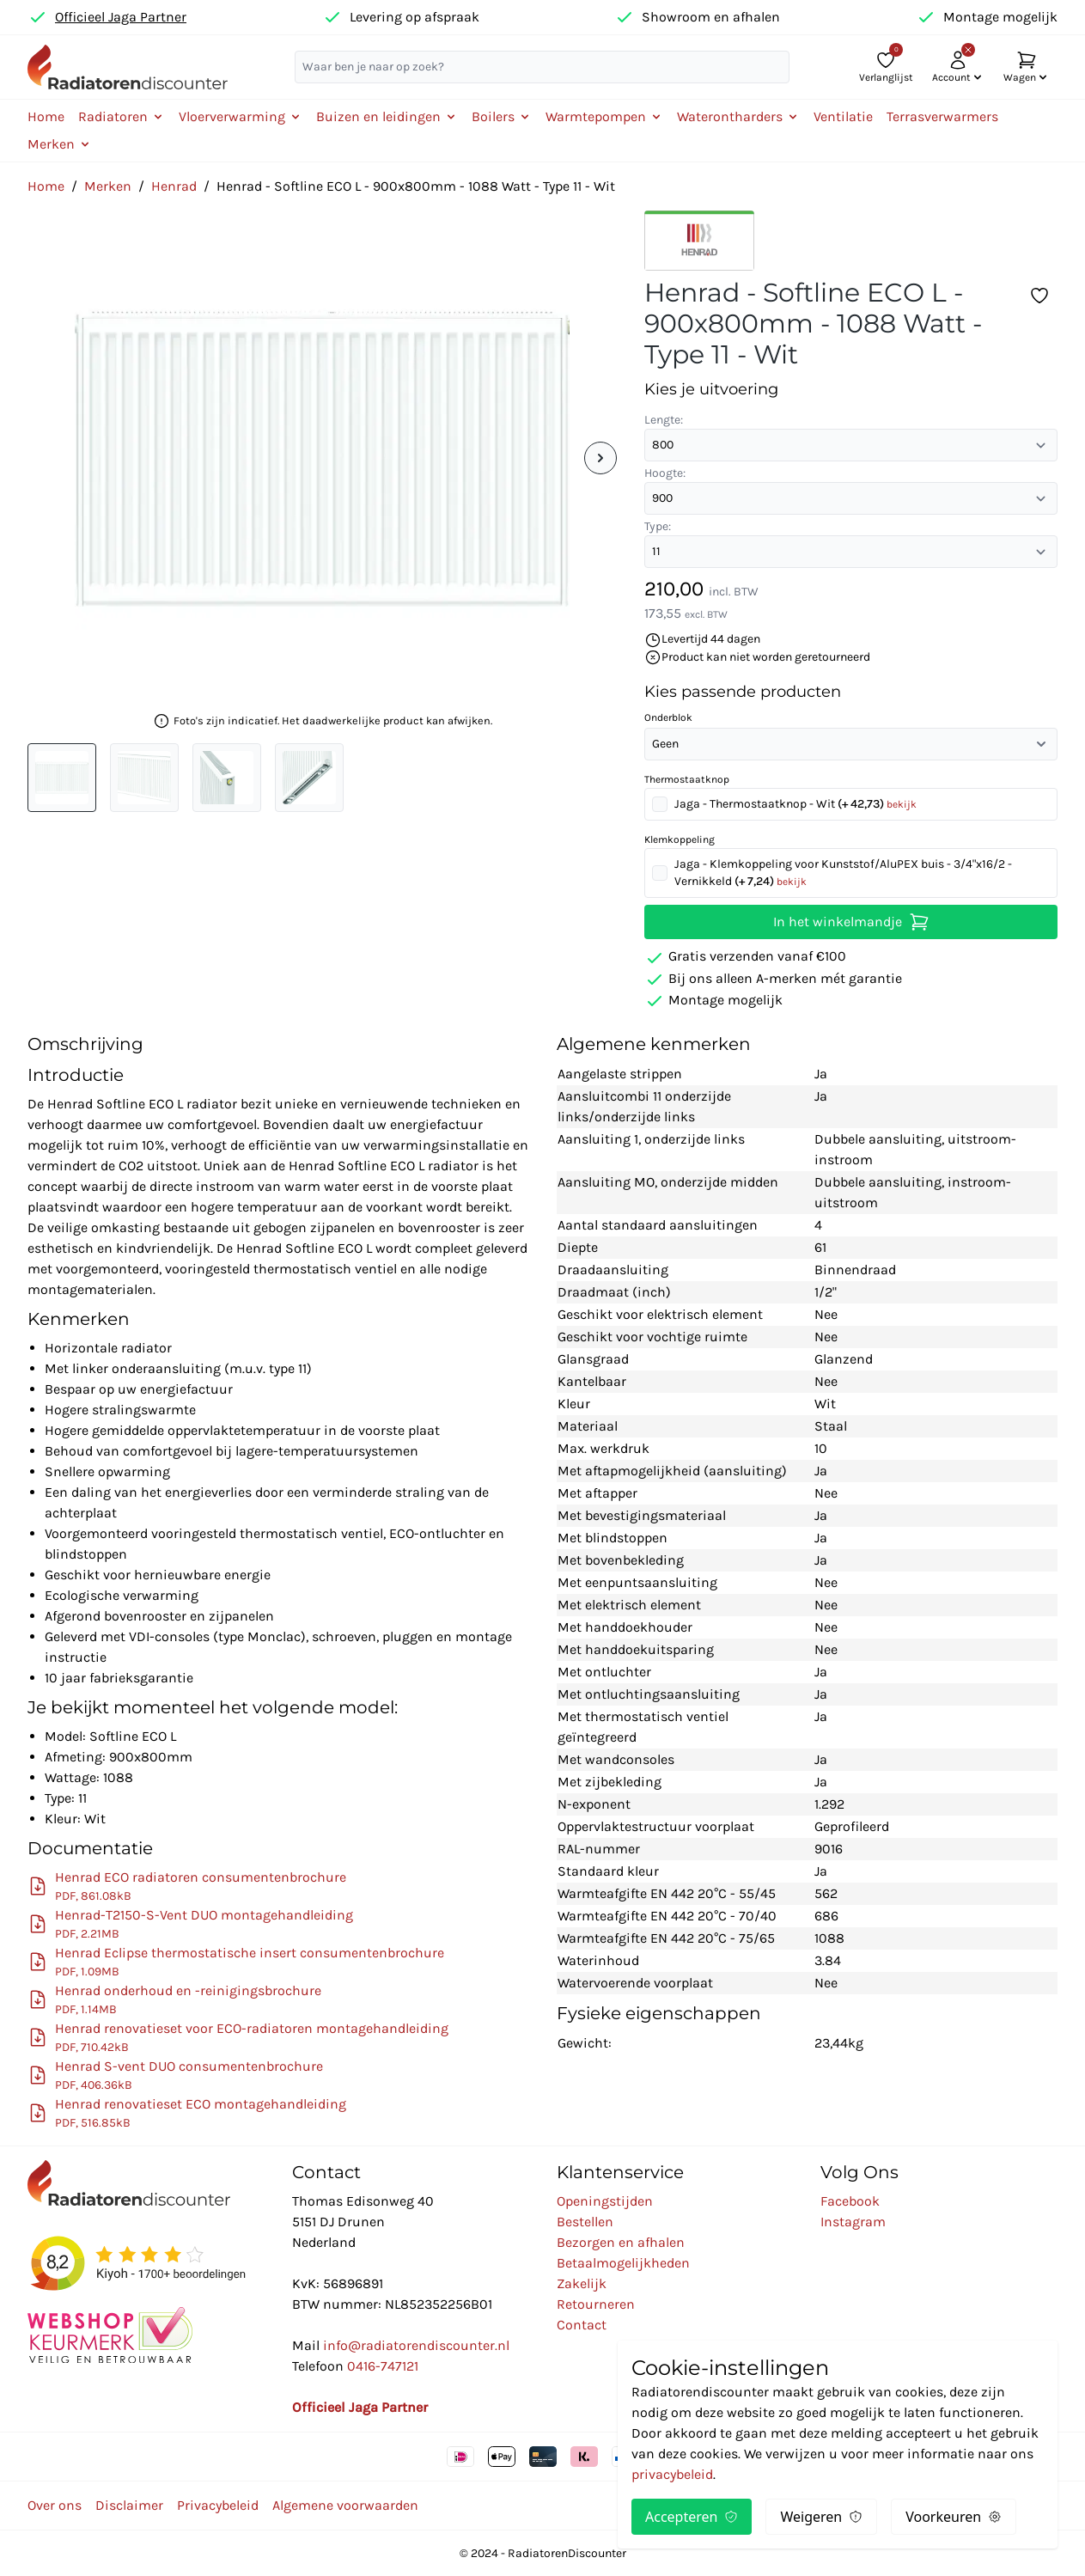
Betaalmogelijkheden (623, 2263)
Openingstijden (605, 2201)
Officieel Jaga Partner (120, 17)
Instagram (853, 2221)
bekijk (902, 804)
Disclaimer (129, 2505)
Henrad (174, 186)
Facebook (850, 2201)
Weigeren (821, 2516)
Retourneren (596, 2304)
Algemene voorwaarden (345, 2505)
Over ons (54, 2505)
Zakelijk (582, 2283)
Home (45, 116)
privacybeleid (672, 2474)
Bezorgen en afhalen (621, 2242)
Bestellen (585, 2221)
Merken (107, 186)
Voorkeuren (953, 2516)
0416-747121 (382, 2366)
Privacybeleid (218, 2505)
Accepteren (691, 2516)
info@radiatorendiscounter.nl (416, 2345)
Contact (582, 2325)
